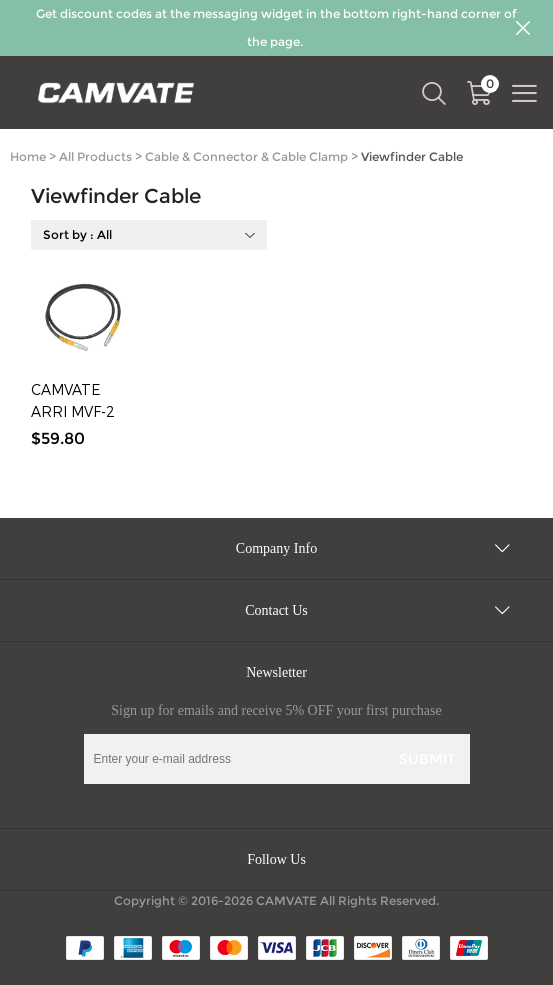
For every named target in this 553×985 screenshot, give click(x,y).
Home (28, 156)
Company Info (276, 548)
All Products (95, 156)
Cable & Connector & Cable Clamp (246, 156)
